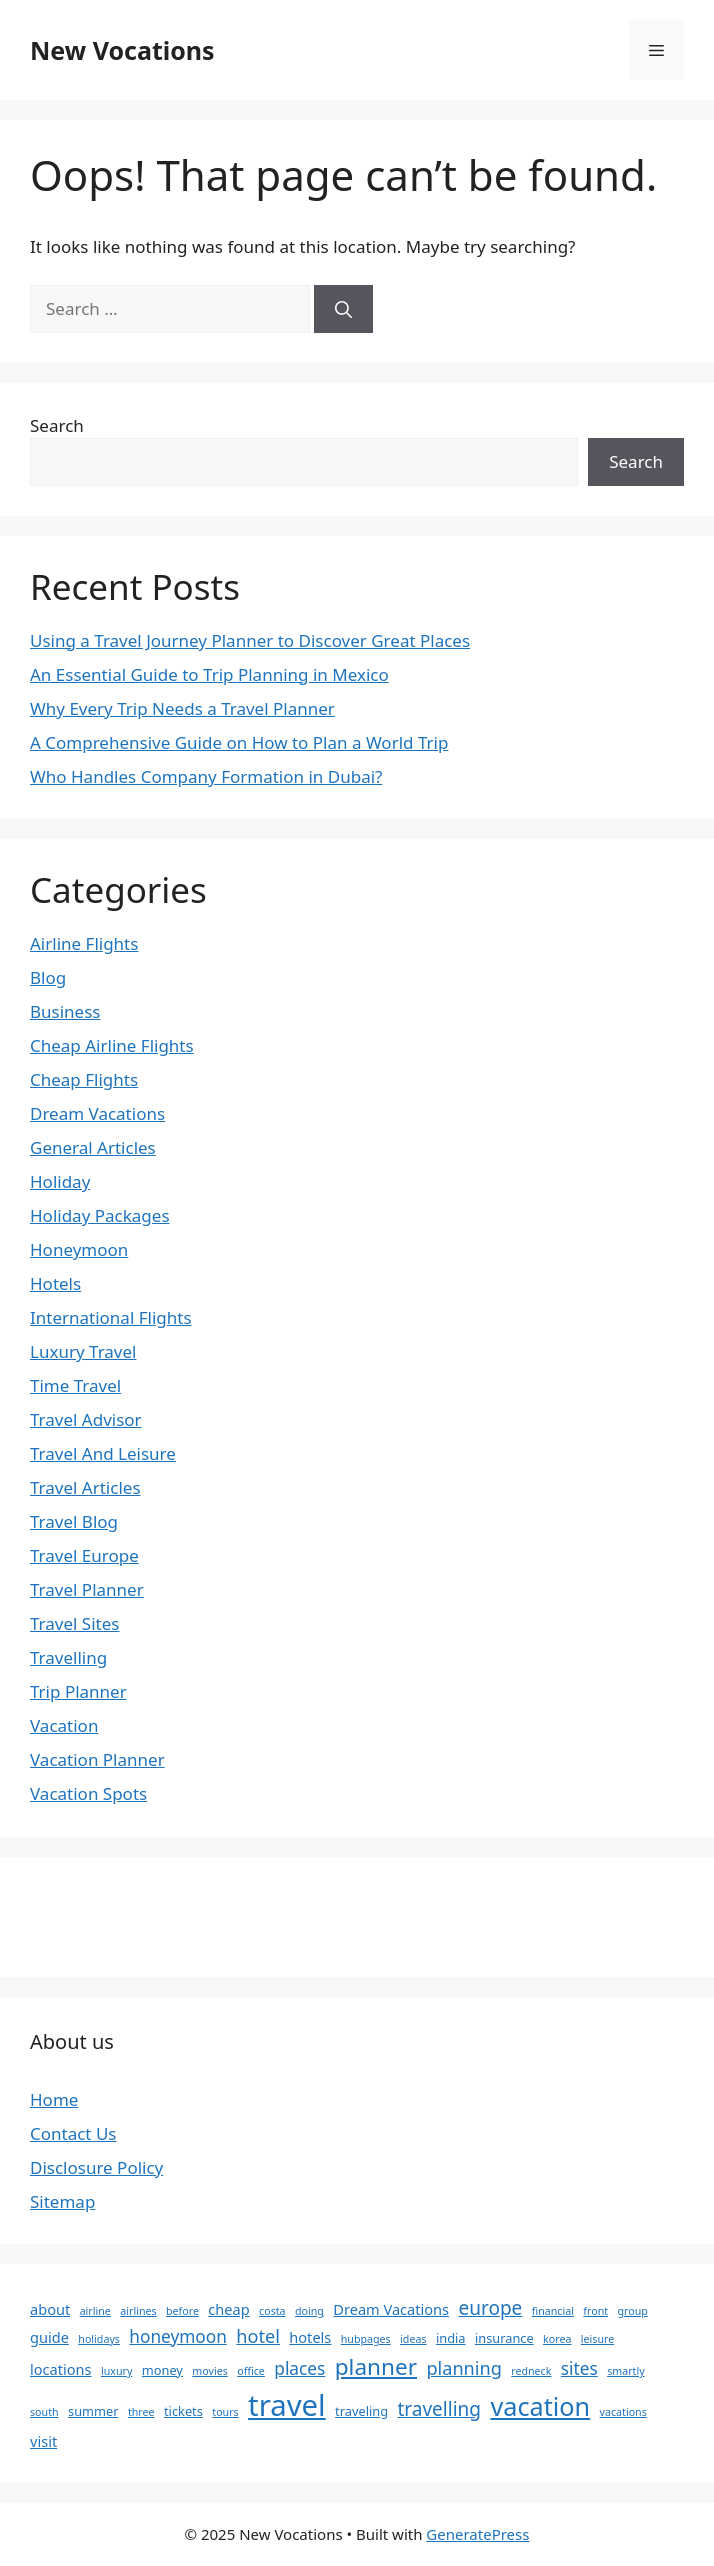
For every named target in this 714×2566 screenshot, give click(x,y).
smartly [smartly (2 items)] (625, 2371)
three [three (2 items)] (141, 2412)
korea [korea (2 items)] (557, 2339)
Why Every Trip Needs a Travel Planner (182, 708)
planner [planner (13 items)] (376, 2366)
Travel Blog (74, 1521)
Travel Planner (87, 1589)
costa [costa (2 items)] (272, 2311)
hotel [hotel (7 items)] (258, 2336)
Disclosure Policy (96, 2167)
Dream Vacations (97, 1113)
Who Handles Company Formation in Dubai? (206, 776)
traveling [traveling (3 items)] (361, 2411)
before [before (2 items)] (182, 2311)
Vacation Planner (97, 1759)
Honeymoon (79, 1249)
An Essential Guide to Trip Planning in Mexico (209, 674)
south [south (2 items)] (44, 2412)
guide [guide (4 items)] (49, 2337)
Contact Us (73, 2133)
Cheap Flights (84, 1079)
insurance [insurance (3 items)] (504, 2338)
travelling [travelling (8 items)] (439, 2409)
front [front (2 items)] (595, 2311)
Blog (48, 977)
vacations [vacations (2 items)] (623, 2412)
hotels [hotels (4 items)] (310, 2337)
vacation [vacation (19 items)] (540, 2406)
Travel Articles (85, 1487)
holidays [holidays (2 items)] (99, 2339)
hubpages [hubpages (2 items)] (366, 2339)
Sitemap (62, 2201)
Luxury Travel (83, 1351)
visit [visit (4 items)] (43, 2441)
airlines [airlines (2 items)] (138, 2311)
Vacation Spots (88, 1793)
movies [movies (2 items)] (209, 2371)
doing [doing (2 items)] (309, 2311)
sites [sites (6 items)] (579, 2368)
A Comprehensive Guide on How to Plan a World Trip (239, 742)
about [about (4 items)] (50, 2309)
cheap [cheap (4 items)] (228, 2309)
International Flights (111, 1317)
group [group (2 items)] (633, 2311)
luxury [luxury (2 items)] (116, 2371)
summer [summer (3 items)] (93, 2411)
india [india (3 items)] (451, 2338)
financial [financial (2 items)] (553, 2311)
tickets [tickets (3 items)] (183, 2411)
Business (65, 1011)
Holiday (60, 1181)
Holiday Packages (100, 1215)
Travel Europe (84, 1555)
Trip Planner (78, 1691)
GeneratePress (477, 2534)
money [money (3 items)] (162, 2370)
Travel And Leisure (103, 1453)
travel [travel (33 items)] (287, 2405)
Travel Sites (74, 1623)
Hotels (55, 1283)
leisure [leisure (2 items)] (597, 2339)
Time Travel (75, 1385)
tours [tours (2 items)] (225, 2412)
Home (54, 2099)
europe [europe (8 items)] (490, 2308)
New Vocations (122, 50)
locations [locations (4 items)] (61, 2369)
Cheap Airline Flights (112, 1045)
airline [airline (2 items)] (95, 2311)
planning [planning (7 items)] (463, 2368)
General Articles (93, 1147)
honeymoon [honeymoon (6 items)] (178, 2336)
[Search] (343, 309)
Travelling (68, 1657)
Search (57, 425)
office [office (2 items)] (251, 2371)
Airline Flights (84, 943)
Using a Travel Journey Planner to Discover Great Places (250, 640)
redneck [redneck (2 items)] (531, 2371)
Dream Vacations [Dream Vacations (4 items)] (391, 2309)
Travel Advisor (86, 1419)
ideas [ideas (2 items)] (413, 2339)
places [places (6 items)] (299, 2368)
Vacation (64, 1725)
